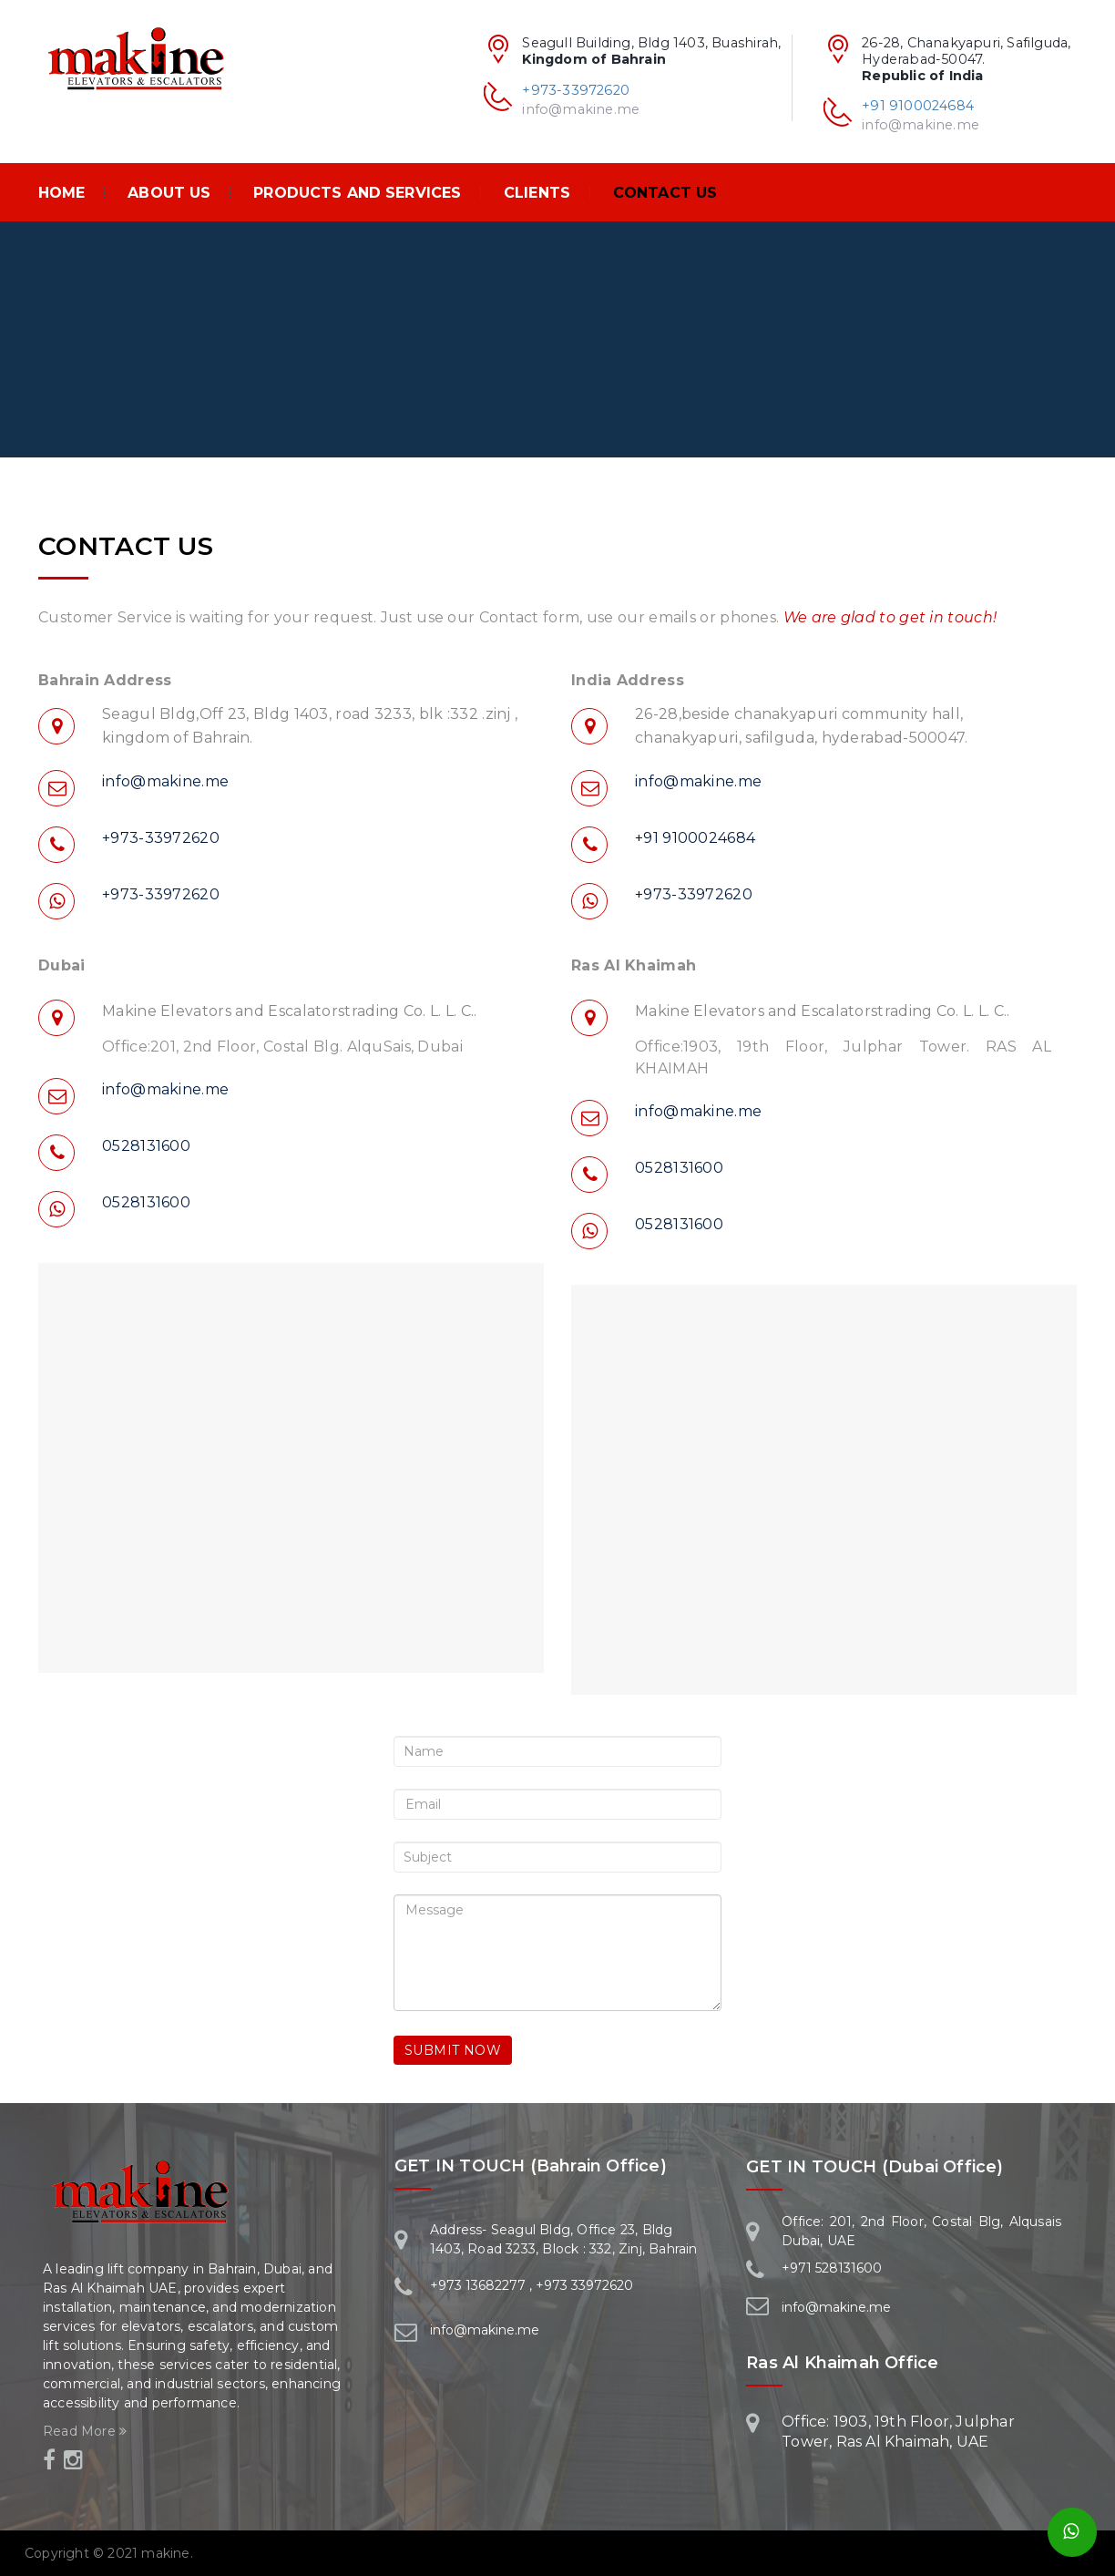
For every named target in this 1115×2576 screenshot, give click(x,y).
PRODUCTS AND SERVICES (357, 193)
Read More (85, 2431)
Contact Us (665, 193)
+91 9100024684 (918, 105)
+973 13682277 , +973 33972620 (531, 2285)
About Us (169, 193)
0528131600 (146, 1146)
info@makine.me (920, 125)
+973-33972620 (575, 90)
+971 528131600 (832, 2268)
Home (62, 193)
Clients (537, 193)
